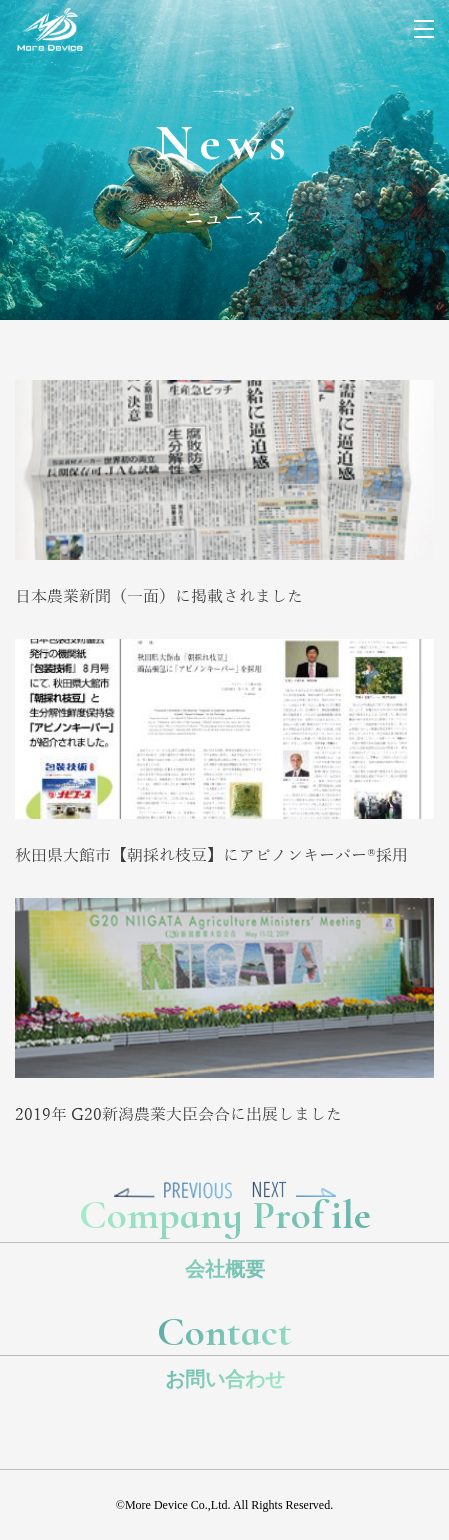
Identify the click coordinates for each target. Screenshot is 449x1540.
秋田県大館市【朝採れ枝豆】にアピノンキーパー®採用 (211, 856)
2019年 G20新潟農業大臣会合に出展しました (178, 1115)
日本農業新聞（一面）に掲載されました (159, 597)
